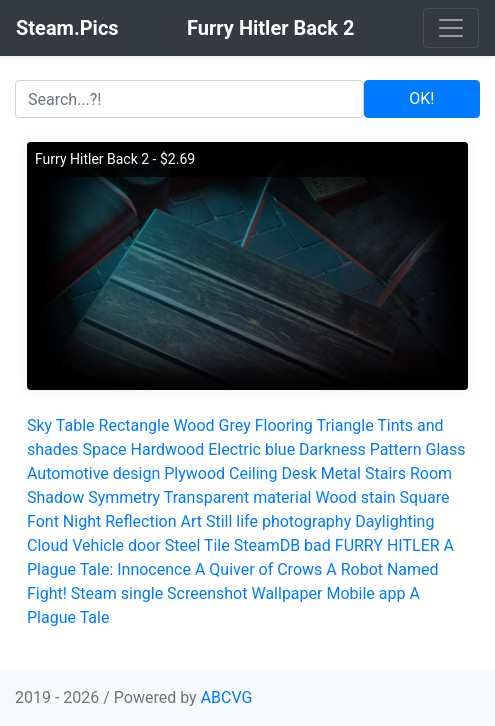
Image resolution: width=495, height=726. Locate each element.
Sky (39, 425)
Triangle (344, 425)
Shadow (55, 497)
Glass (446, 449)
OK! (421, 98)
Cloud (47, 545)
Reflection (140, 521)
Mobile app (365, 593)
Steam (94, 593)
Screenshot (207, 593)
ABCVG (227, 697)
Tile (217, 545)
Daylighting (394, 521)
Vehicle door (116, 545)
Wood (193, 425)
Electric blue (251, 449)
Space (105, 449)
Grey (235, 425)
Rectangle (134, 425)
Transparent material (238, 497)
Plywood (194, 473)
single (142, 593)
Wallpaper (286, 593)
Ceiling (253, 473)
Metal (341, 473)
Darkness (332, 449)
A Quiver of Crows (258, 569)
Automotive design (93, 473)
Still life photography (278, 521)
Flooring (284, 425)
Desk (298, 473)
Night (82, 521)
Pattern (396, 449)
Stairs (385, 473)
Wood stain (355, 497)
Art (191, 521)
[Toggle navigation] (451, 28)
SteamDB (267, 545)
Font (43, 521)
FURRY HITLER (387, 545)
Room (431, 473)
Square (425, 497)
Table (75, 425)
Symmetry (124, 497)
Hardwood (168, 449)
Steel (183, 545)
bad (317, 545)
